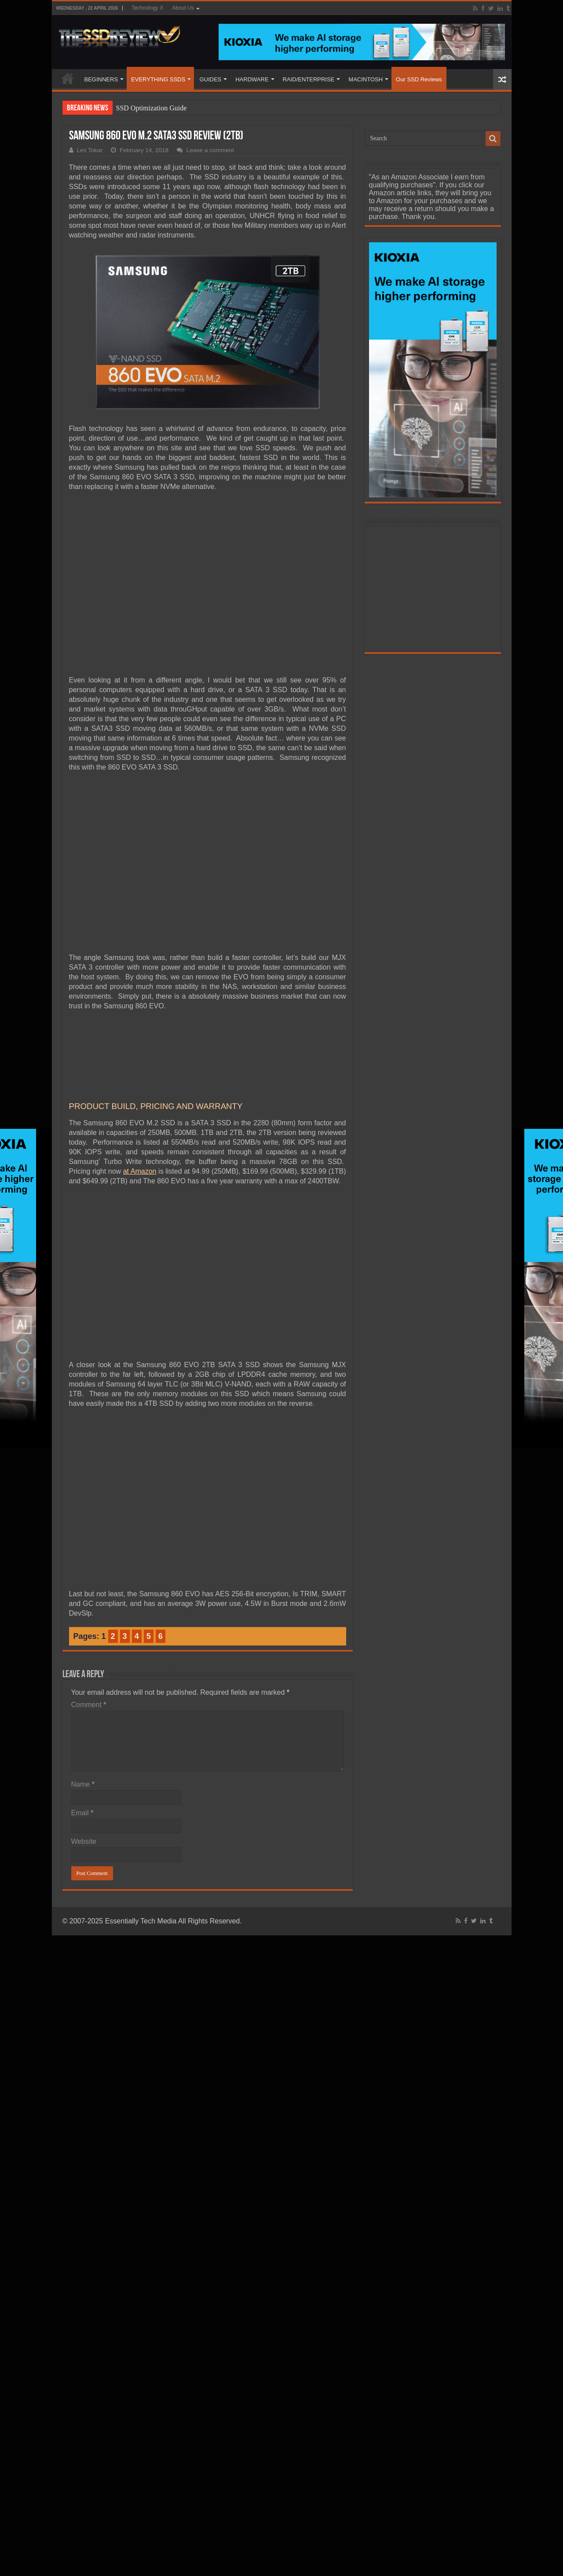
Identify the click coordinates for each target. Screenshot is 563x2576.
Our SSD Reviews (419, 79)
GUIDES (210, 79)
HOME (67, 78)
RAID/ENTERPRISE (309, 79)
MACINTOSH (365, 79)
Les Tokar (90, 150)
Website (84, 1841)
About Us (183, 8)
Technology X (147, 8)
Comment (88, 1704)
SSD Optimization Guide (151, 108)
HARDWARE (251, 79)
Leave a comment (210, 150)
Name (83, 1784)
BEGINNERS (101, 79)
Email (82, 1813)
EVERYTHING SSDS (158, 79)
